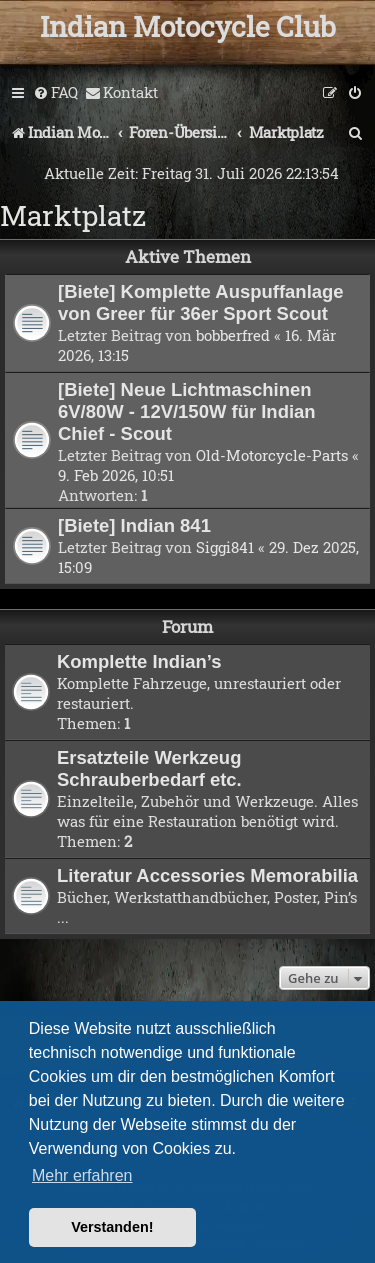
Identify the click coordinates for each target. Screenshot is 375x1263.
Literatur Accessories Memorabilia (207, 875)
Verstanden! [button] (112, 1227)
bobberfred (233, 335)
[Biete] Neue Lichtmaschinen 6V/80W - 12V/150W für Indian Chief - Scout (187, 411)
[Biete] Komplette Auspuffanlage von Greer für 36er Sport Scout (201, 302)
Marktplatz (73, 215)
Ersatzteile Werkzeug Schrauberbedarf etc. (149, 768)
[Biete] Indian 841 (134, 525)
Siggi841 (225, 547)
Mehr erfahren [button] (82, 1175)
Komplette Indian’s (139, 661)
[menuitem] (55, 93)
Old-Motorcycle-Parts (272, 455)
